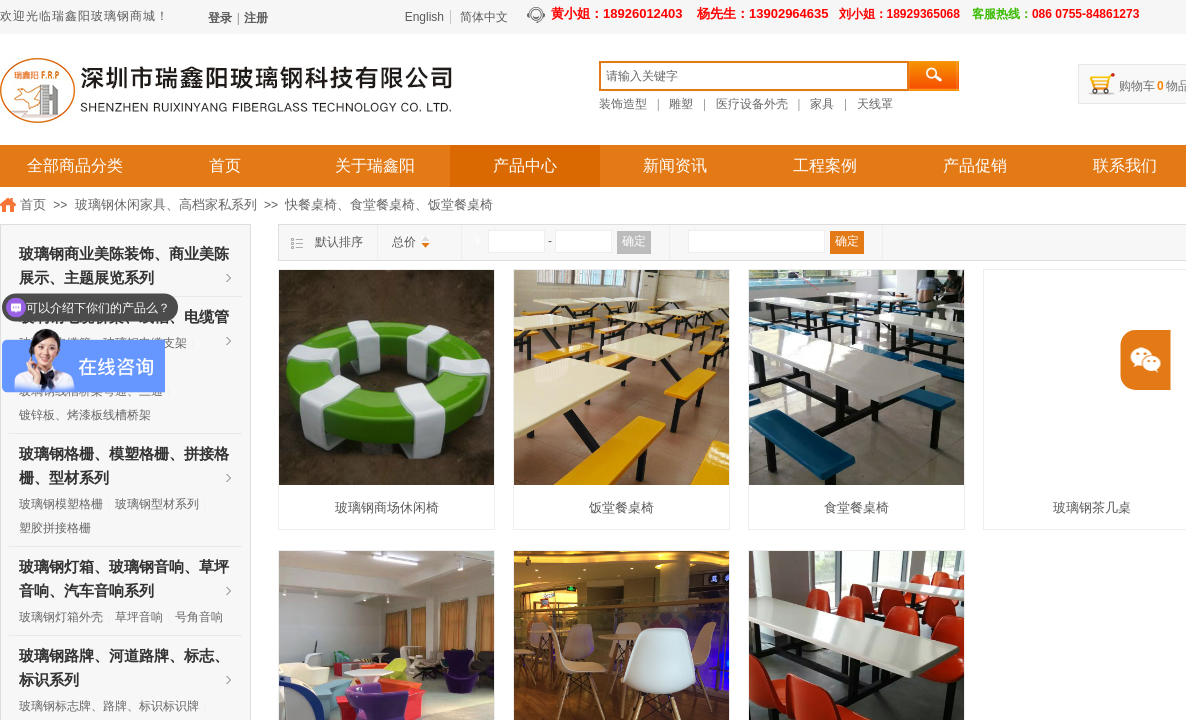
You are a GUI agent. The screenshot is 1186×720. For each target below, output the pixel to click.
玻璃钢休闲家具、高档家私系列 (166, 204)
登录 (220, 18)
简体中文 (484, 17)
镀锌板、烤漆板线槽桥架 (85, 415)
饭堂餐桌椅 (621, 507)
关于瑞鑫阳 (375, 165)
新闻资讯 (675, 165)
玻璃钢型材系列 (157, 504)
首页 (225, 165)
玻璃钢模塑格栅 (61, 504)
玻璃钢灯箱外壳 (61, 617)
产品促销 (975, 165)
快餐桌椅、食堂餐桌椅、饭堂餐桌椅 (389, 204)
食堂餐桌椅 (856, 507)
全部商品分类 (75, 165)
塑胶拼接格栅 (55, 528)
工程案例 (825, 165)
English (424, 17)
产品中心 (525, 165)
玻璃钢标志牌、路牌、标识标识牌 (109, 706)
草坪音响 (139, 617)
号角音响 (199, 617)
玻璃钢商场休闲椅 (387, 507)
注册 (256, 18)
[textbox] (754, 76)
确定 (634, 241)
